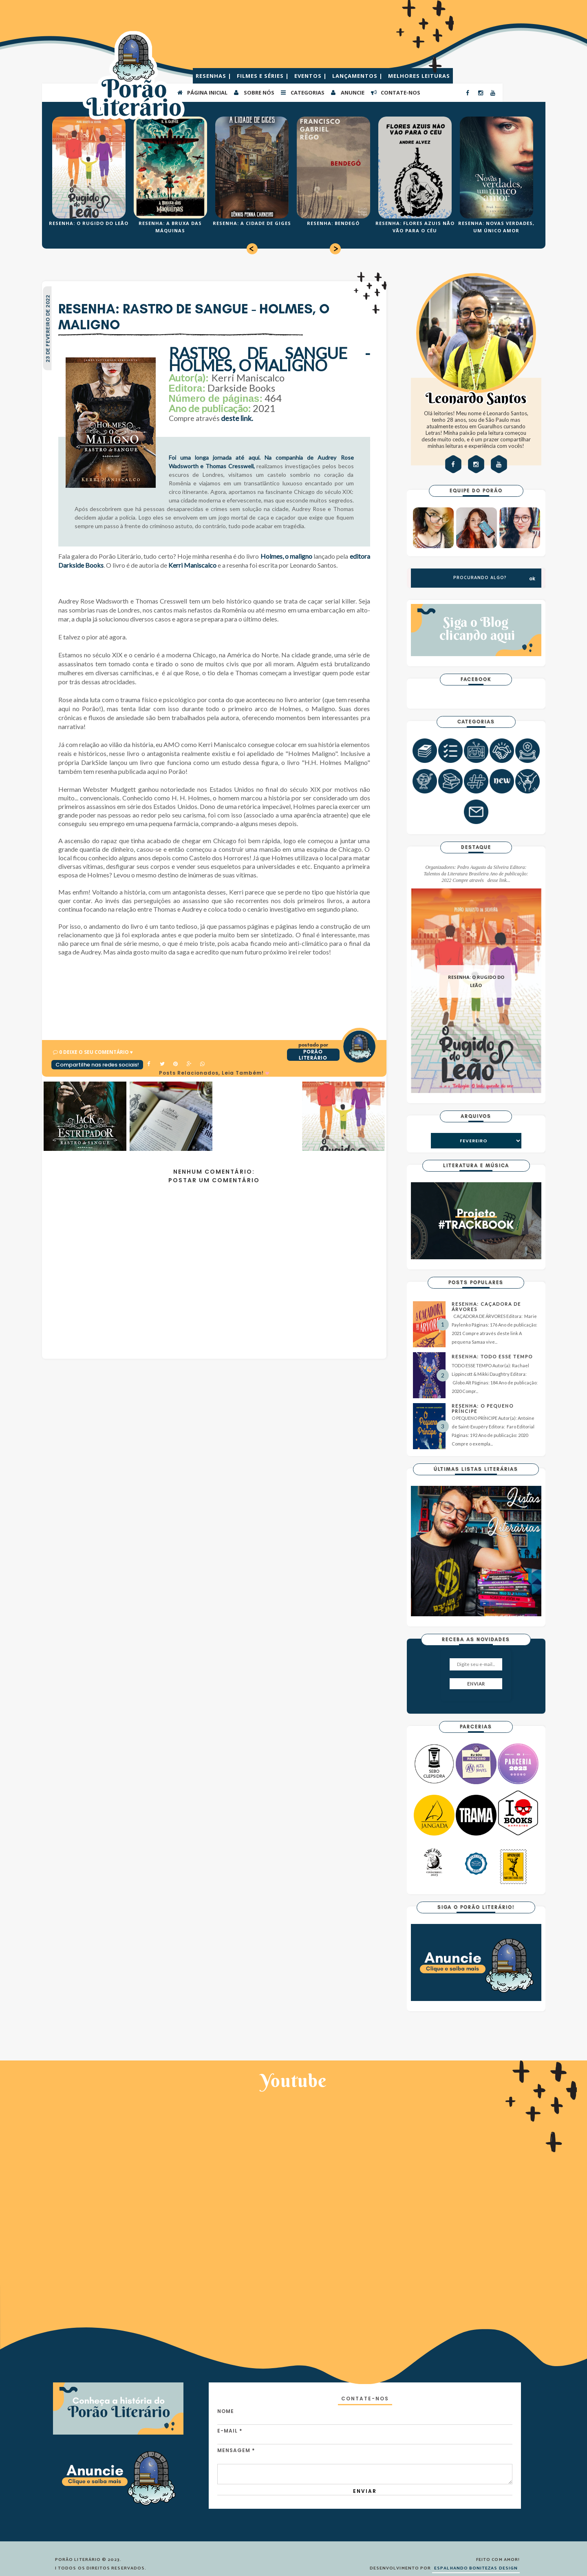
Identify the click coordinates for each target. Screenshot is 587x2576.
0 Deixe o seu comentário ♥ (96, 1052)
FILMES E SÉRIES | (264, 75)
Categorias (302, 92)
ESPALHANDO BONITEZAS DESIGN (476, 2568)
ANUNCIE (347, 92)
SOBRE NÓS (253, 92)
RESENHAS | (214, 75)
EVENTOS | (311, 75)
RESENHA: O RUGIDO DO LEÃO (88, 223)
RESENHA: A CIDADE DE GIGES (252, 223)
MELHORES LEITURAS (419, 75)
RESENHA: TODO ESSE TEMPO (492, 1356)
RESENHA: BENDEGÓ (333, 223)
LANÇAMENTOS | (358, 75)
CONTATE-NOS (395, 92)
